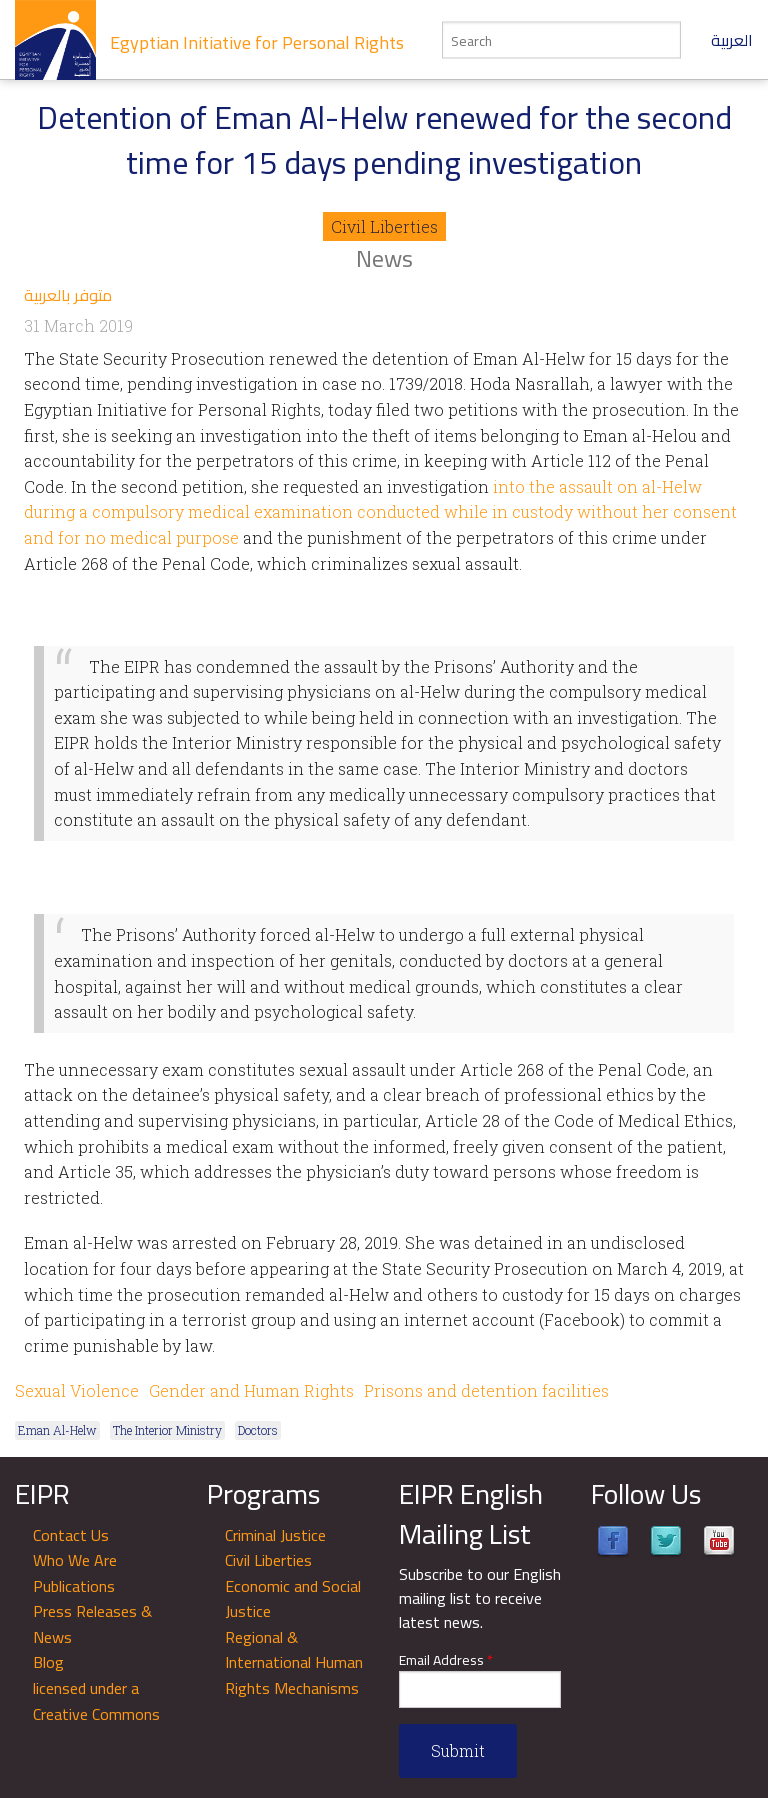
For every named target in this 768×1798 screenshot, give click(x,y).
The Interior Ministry (167, 1430)
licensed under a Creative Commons (96, 1701)
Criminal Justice (275, 1535)
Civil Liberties (384, 226)
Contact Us (71, 1535)
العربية (732, 40)
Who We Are (75, 1560)
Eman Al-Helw (57, 1430)
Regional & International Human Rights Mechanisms (294, 1662)
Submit (458, 1750)
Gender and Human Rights (251, 1390)
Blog (48, 1662)
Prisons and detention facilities (486, 1390)
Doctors (258, 1430)
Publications (74, 1586)
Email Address (446, 1660)
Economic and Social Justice (293, 1599)
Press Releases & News (92, 1624)
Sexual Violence (77, 1390)
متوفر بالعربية (68, 295)
